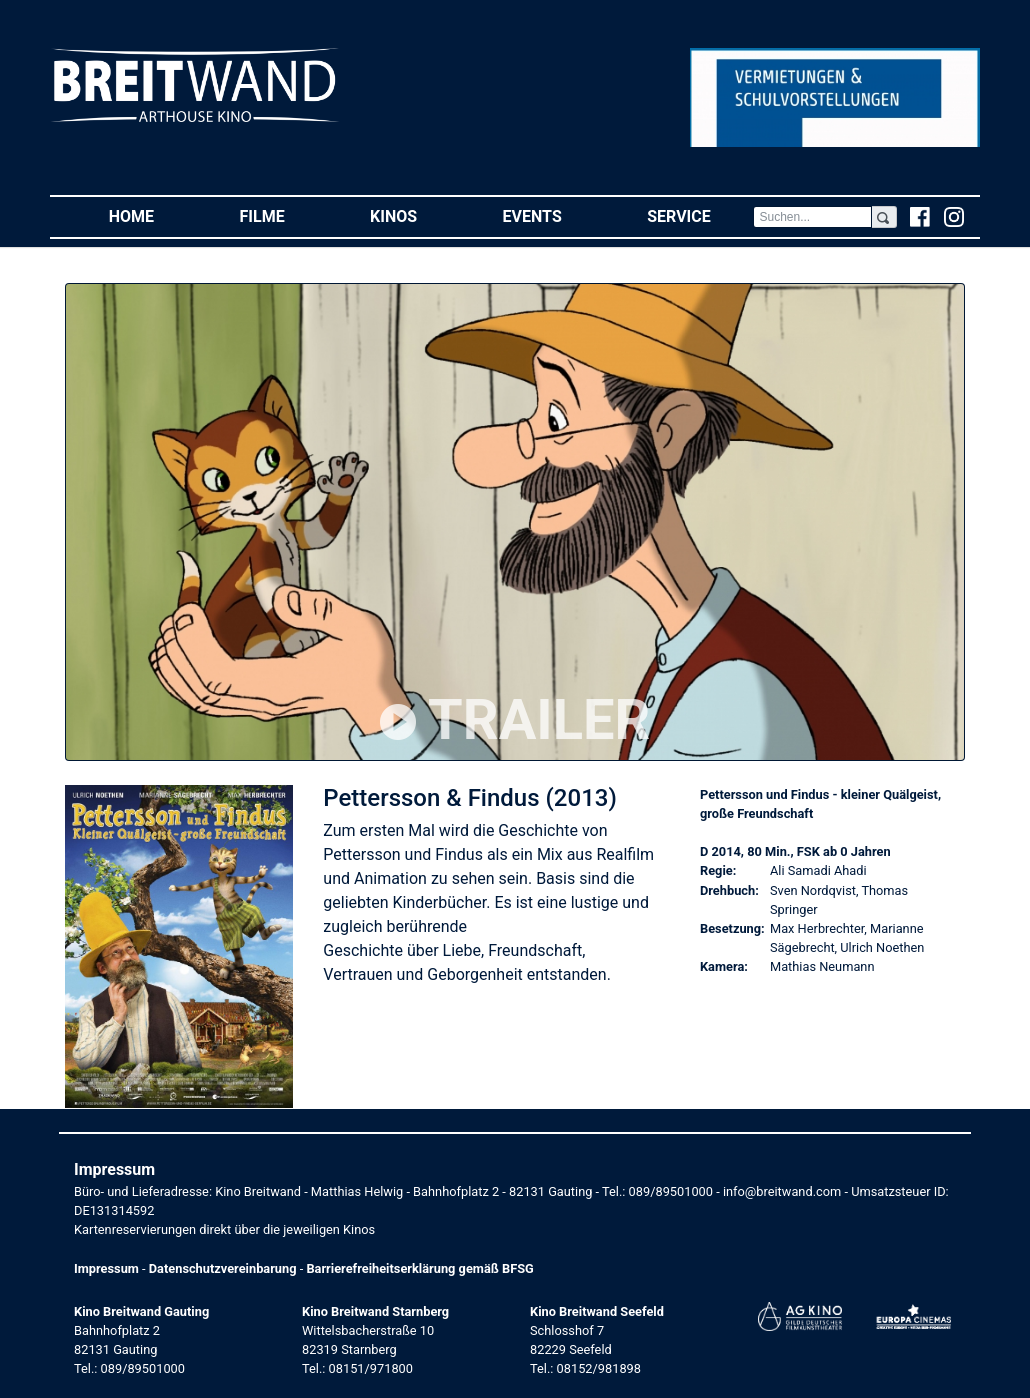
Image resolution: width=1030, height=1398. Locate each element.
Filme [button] (284, 215)
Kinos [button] (415, 215)
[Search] (812, 217)
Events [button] (554, 215)
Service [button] (700, 215)
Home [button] (153, 215)
